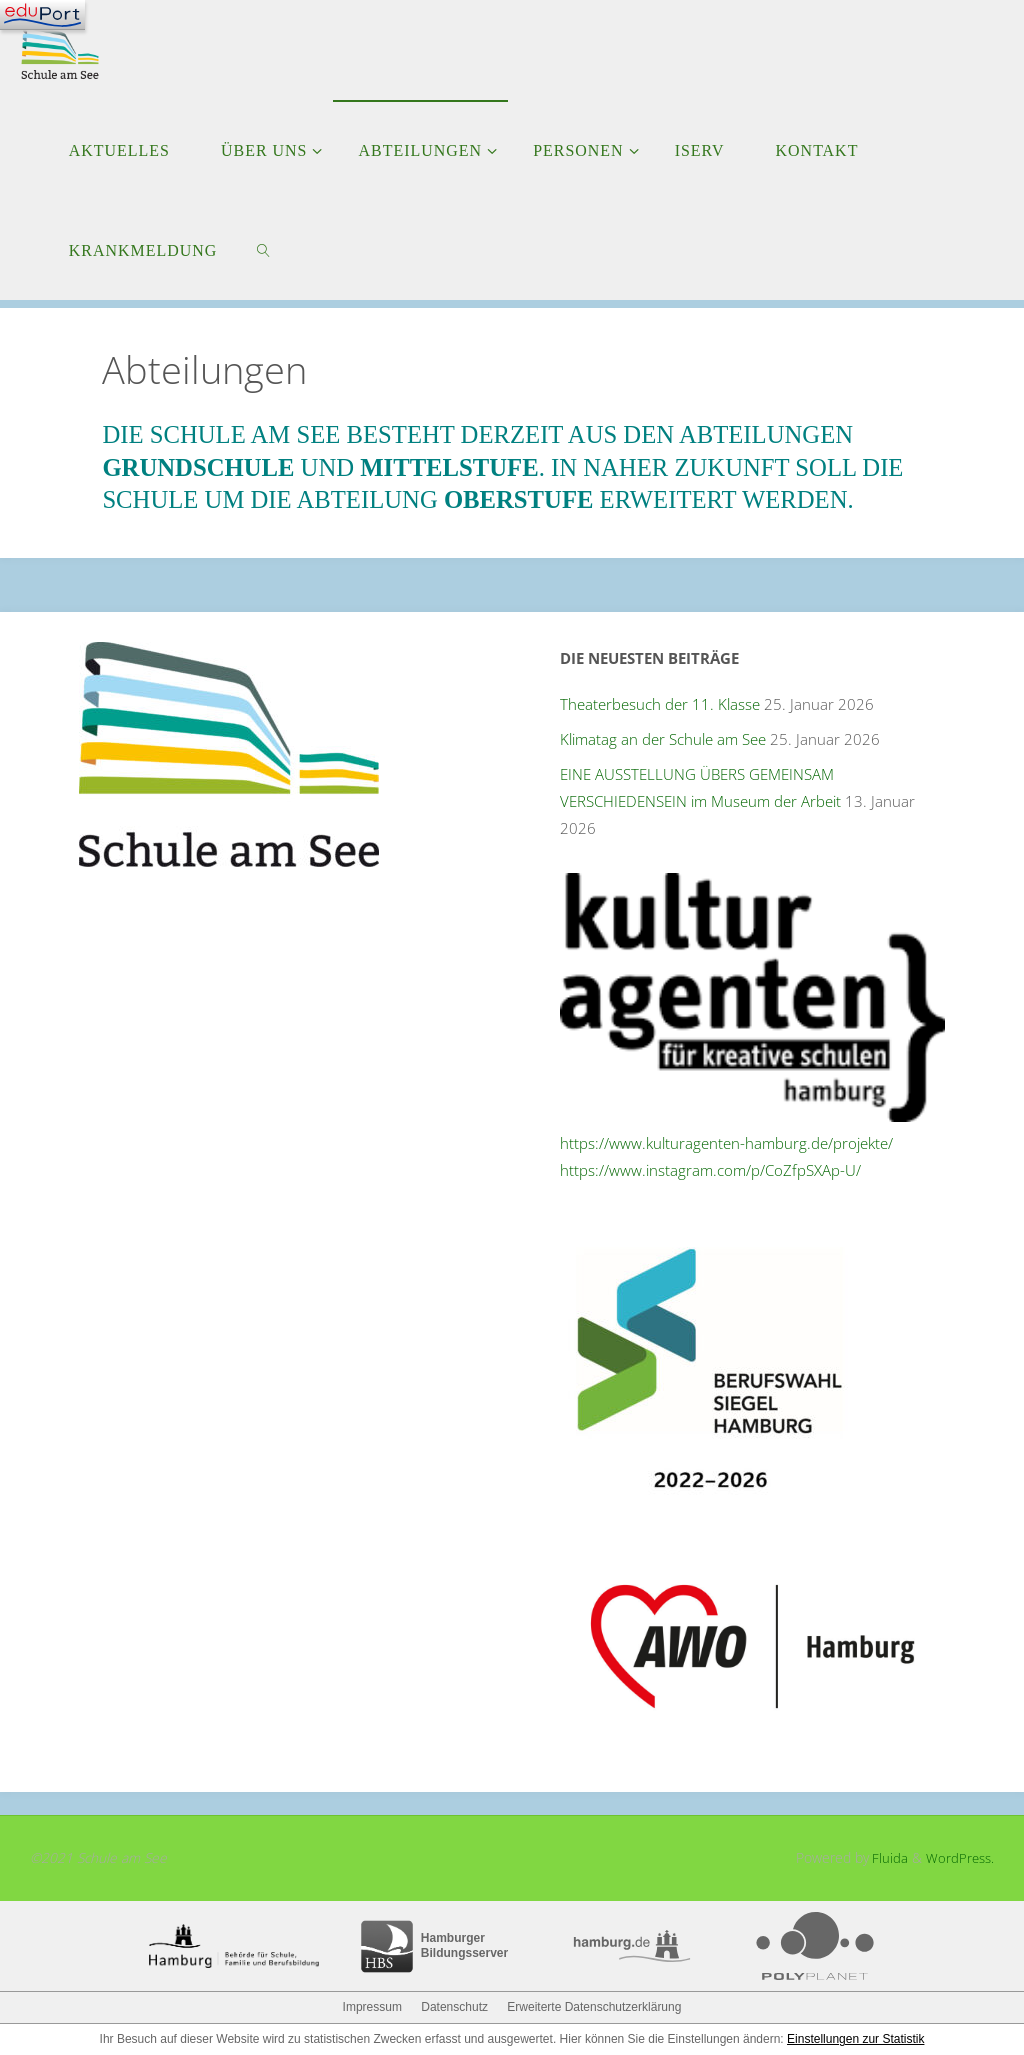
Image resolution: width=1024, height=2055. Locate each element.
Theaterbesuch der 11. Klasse (660, 704)
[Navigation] (42, 15)
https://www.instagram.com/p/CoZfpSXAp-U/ (710, 1170)
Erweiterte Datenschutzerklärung (594, 2007)
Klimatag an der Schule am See (663, 739)
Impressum (372, 2007)
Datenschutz (454, 2007)
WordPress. (958, 1857)
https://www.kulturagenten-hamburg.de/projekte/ (726, 1143)
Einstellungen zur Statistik (855, 2039)
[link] (264, 250)
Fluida (885, 1857)
